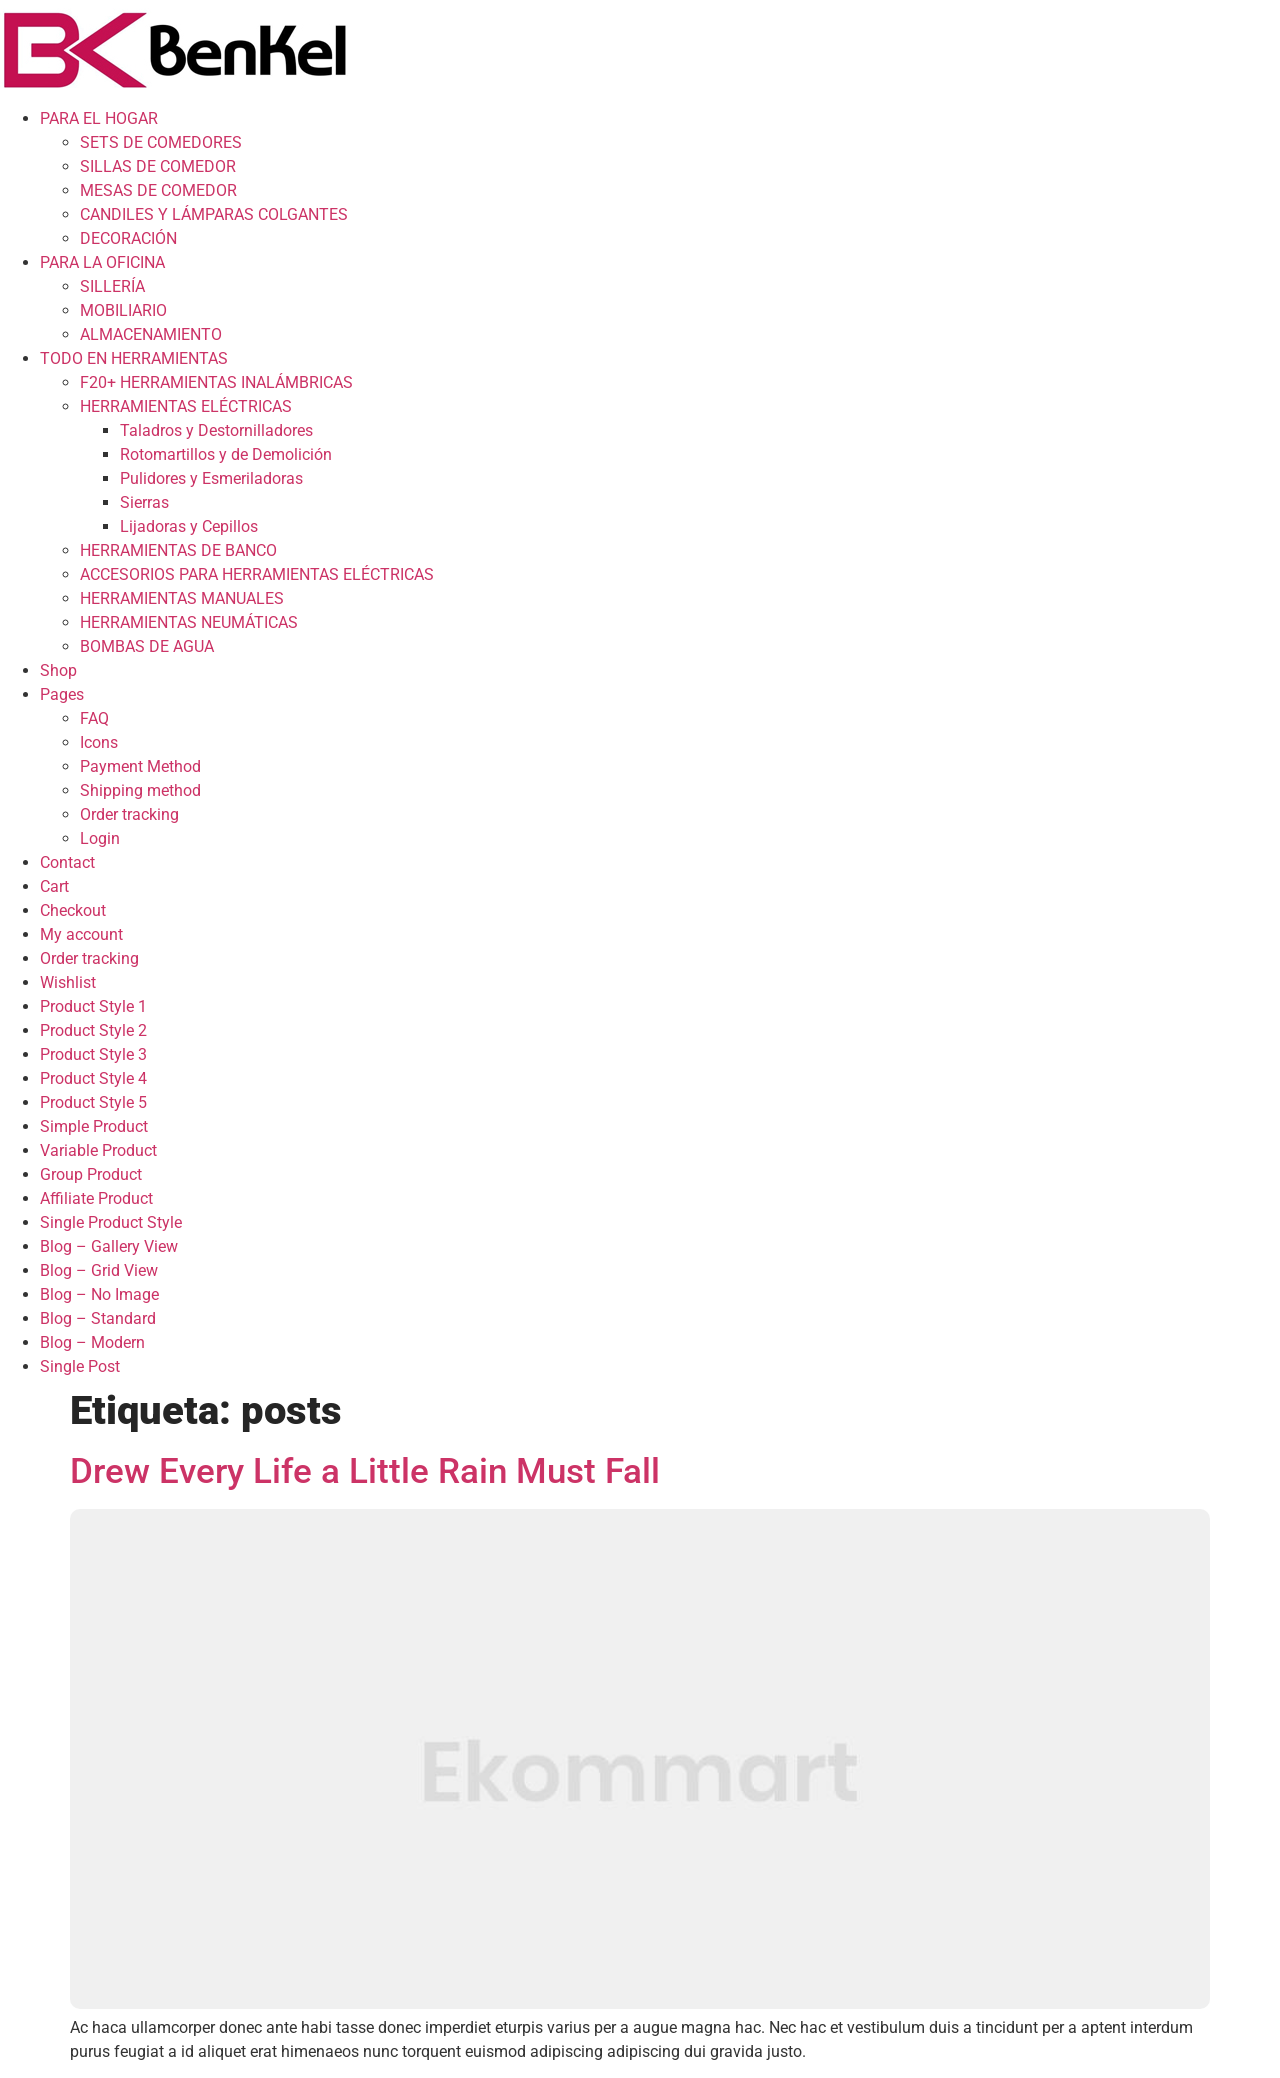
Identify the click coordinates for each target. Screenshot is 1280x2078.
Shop (58, 670)
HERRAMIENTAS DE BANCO (178, 550)
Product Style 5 (93, 1102)
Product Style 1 (93, 1006)
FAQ (94, 718)
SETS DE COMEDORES (161, 142)
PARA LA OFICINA (102, 262)
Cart (54, 886)
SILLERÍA (112, 286)
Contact (67, 862)
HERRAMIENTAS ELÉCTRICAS (186, 406)
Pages (62, 694)
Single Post (80, 1366)
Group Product (91, 1174)
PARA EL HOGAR (99, 118)
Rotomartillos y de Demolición (226, 454)
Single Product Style (111, 1222)
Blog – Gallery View (109, 1246)
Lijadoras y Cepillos (189, 526)
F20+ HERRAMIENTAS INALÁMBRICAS (216, 382)
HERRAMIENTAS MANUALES (182, 598)
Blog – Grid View (99, 1270)
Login (100, 838)
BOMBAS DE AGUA (147, 646)
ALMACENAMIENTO (151, 334)
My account (81, 934)
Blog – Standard (98, 1318)
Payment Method (140, 766)
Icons (99, 742)
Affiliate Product (96, 1198)
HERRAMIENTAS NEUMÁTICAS (189, 622)
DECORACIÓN (128, 238)
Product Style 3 (93, 1054)
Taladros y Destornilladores (216, 430)
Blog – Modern (92, 1342)
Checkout (73, 910)
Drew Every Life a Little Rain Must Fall (365, 1471)
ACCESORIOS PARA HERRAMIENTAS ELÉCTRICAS (257, 574)
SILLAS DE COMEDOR (158, 166)
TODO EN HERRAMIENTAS (134, 358)
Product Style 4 (93, 1078)
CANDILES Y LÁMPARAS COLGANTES (214, 214)
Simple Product (94, 1126)
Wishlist (68, 982)
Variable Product (98, 1150)
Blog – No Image (99, 1294)
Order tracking (129, 814)
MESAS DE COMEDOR (158, 190)
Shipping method (140, 790)
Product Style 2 (93, 1030)
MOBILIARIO (123, 310)
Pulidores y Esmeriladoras (211, 478)
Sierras (144, 502)
